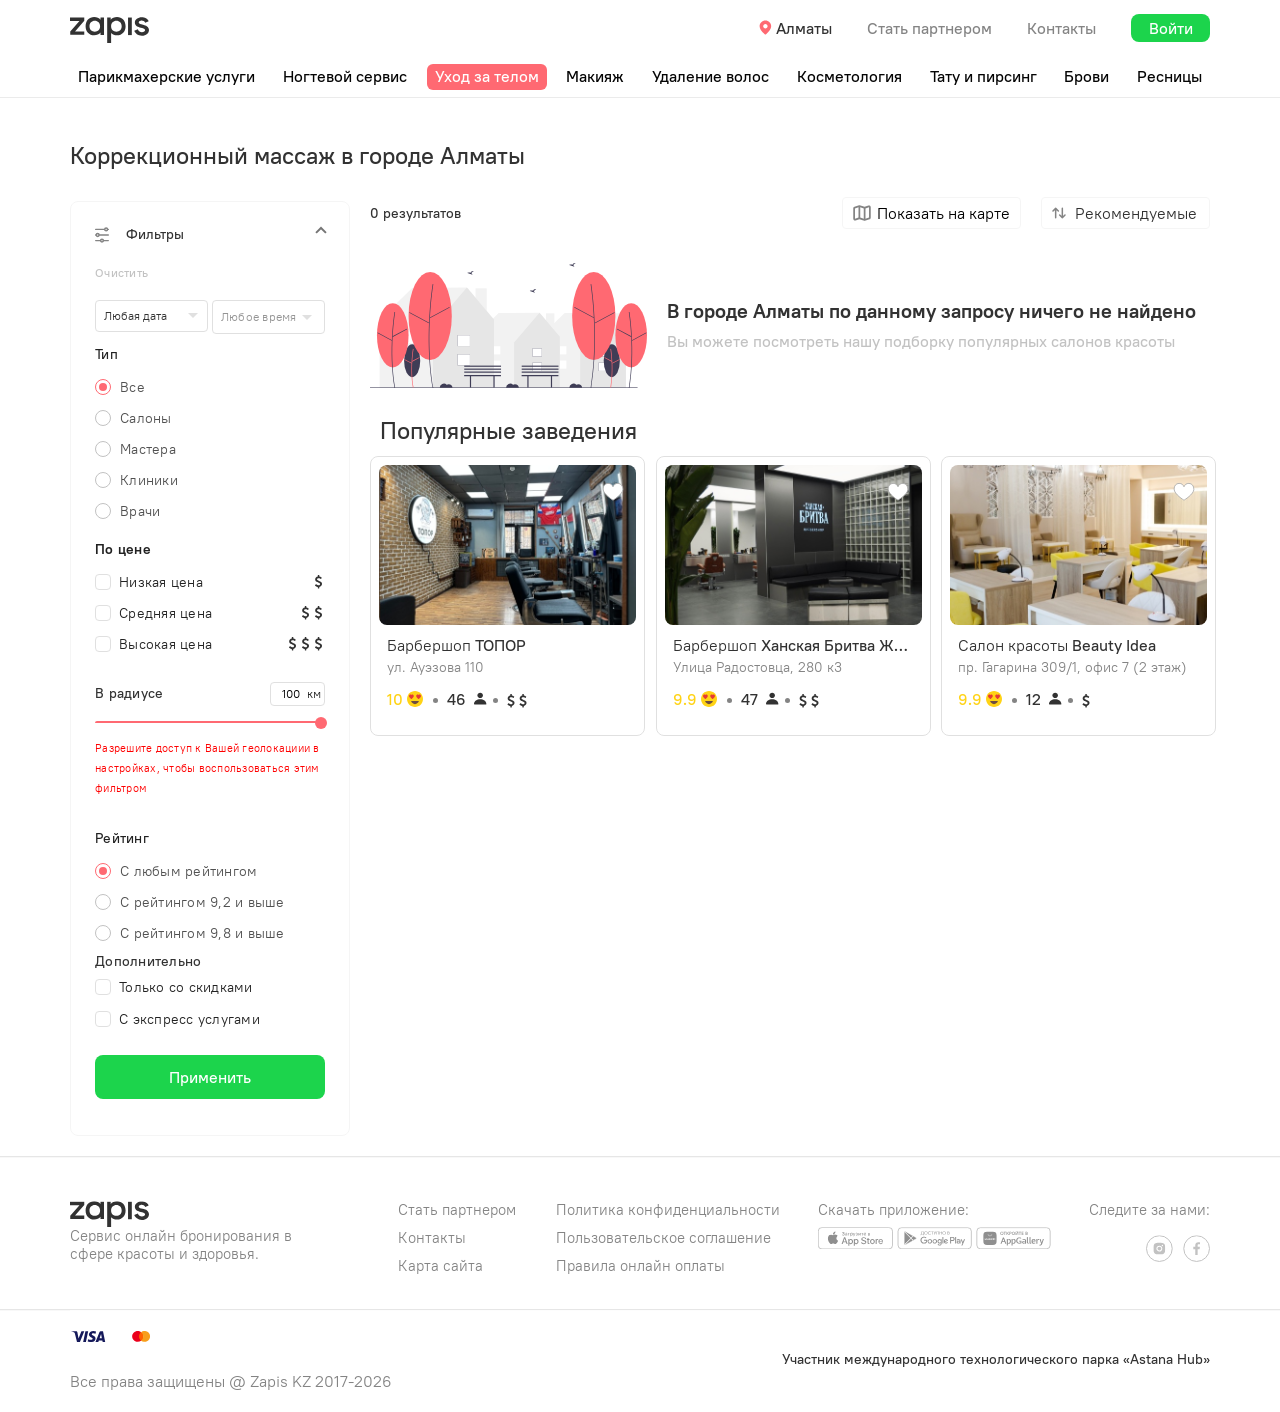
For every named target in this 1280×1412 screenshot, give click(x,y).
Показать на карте (943, 213)
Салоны (146, 418)
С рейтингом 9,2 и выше (202, 902)
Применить (210, 1077)
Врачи (140, 511)
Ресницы (1169, 76)
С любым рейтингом (188, 871)
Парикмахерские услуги (166, 76)
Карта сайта (440, 1265)
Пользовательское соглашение (663, 1237)
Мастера (148, 449)
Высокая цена (153, 644)
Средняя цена (153, 613)
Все (132, 387)
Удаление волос (710, 76)
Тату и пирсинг (983, 76)
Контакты (1061, 28)
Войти (1171, 28)
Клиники (149, 480)
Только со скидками (174, 987)
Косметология (849, 76)
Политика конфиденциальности (668, 1209)
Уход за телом (487, 76)
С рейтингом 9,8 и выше (202, 933)
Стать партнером (929, 28)
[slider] (210, 722)
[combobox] (268, 317)
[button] (210, 234)
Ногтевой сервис (345, 76)
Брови (1086, 76)
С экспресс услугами (177, 1019)
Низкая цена (149, 582)
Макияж (595, 76)
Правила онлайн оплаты (640, 1265)
